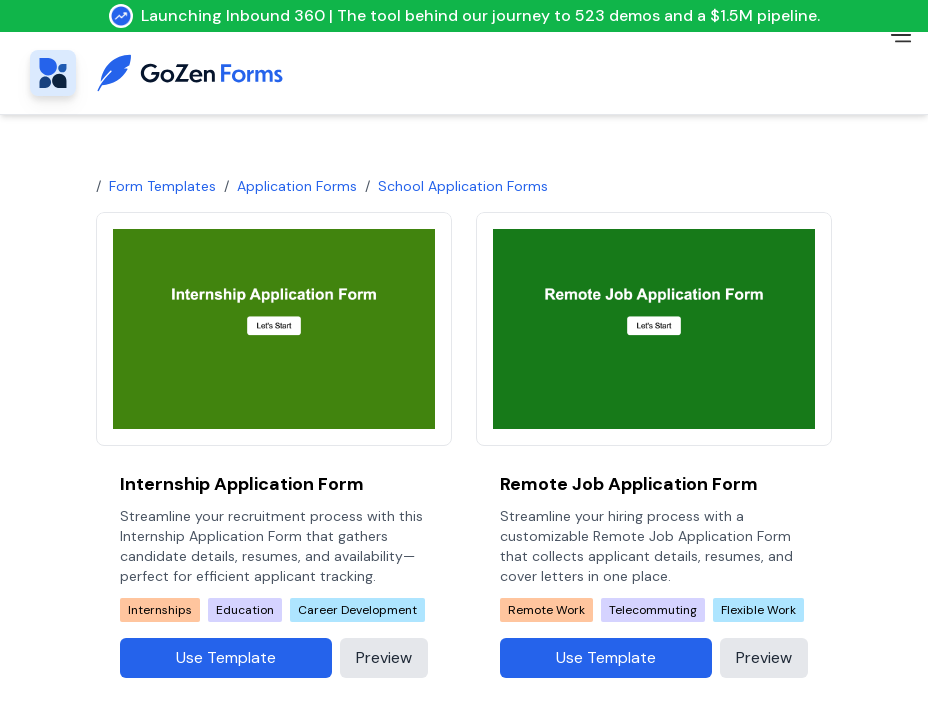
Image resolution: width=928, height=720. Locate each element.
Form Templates (162, 186)
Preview (384, 657)
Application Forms (297, 186)
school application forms (463, 186)
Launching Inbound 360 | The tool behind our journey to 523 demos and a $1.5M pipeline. (464, 16)
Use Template (226, 657)
